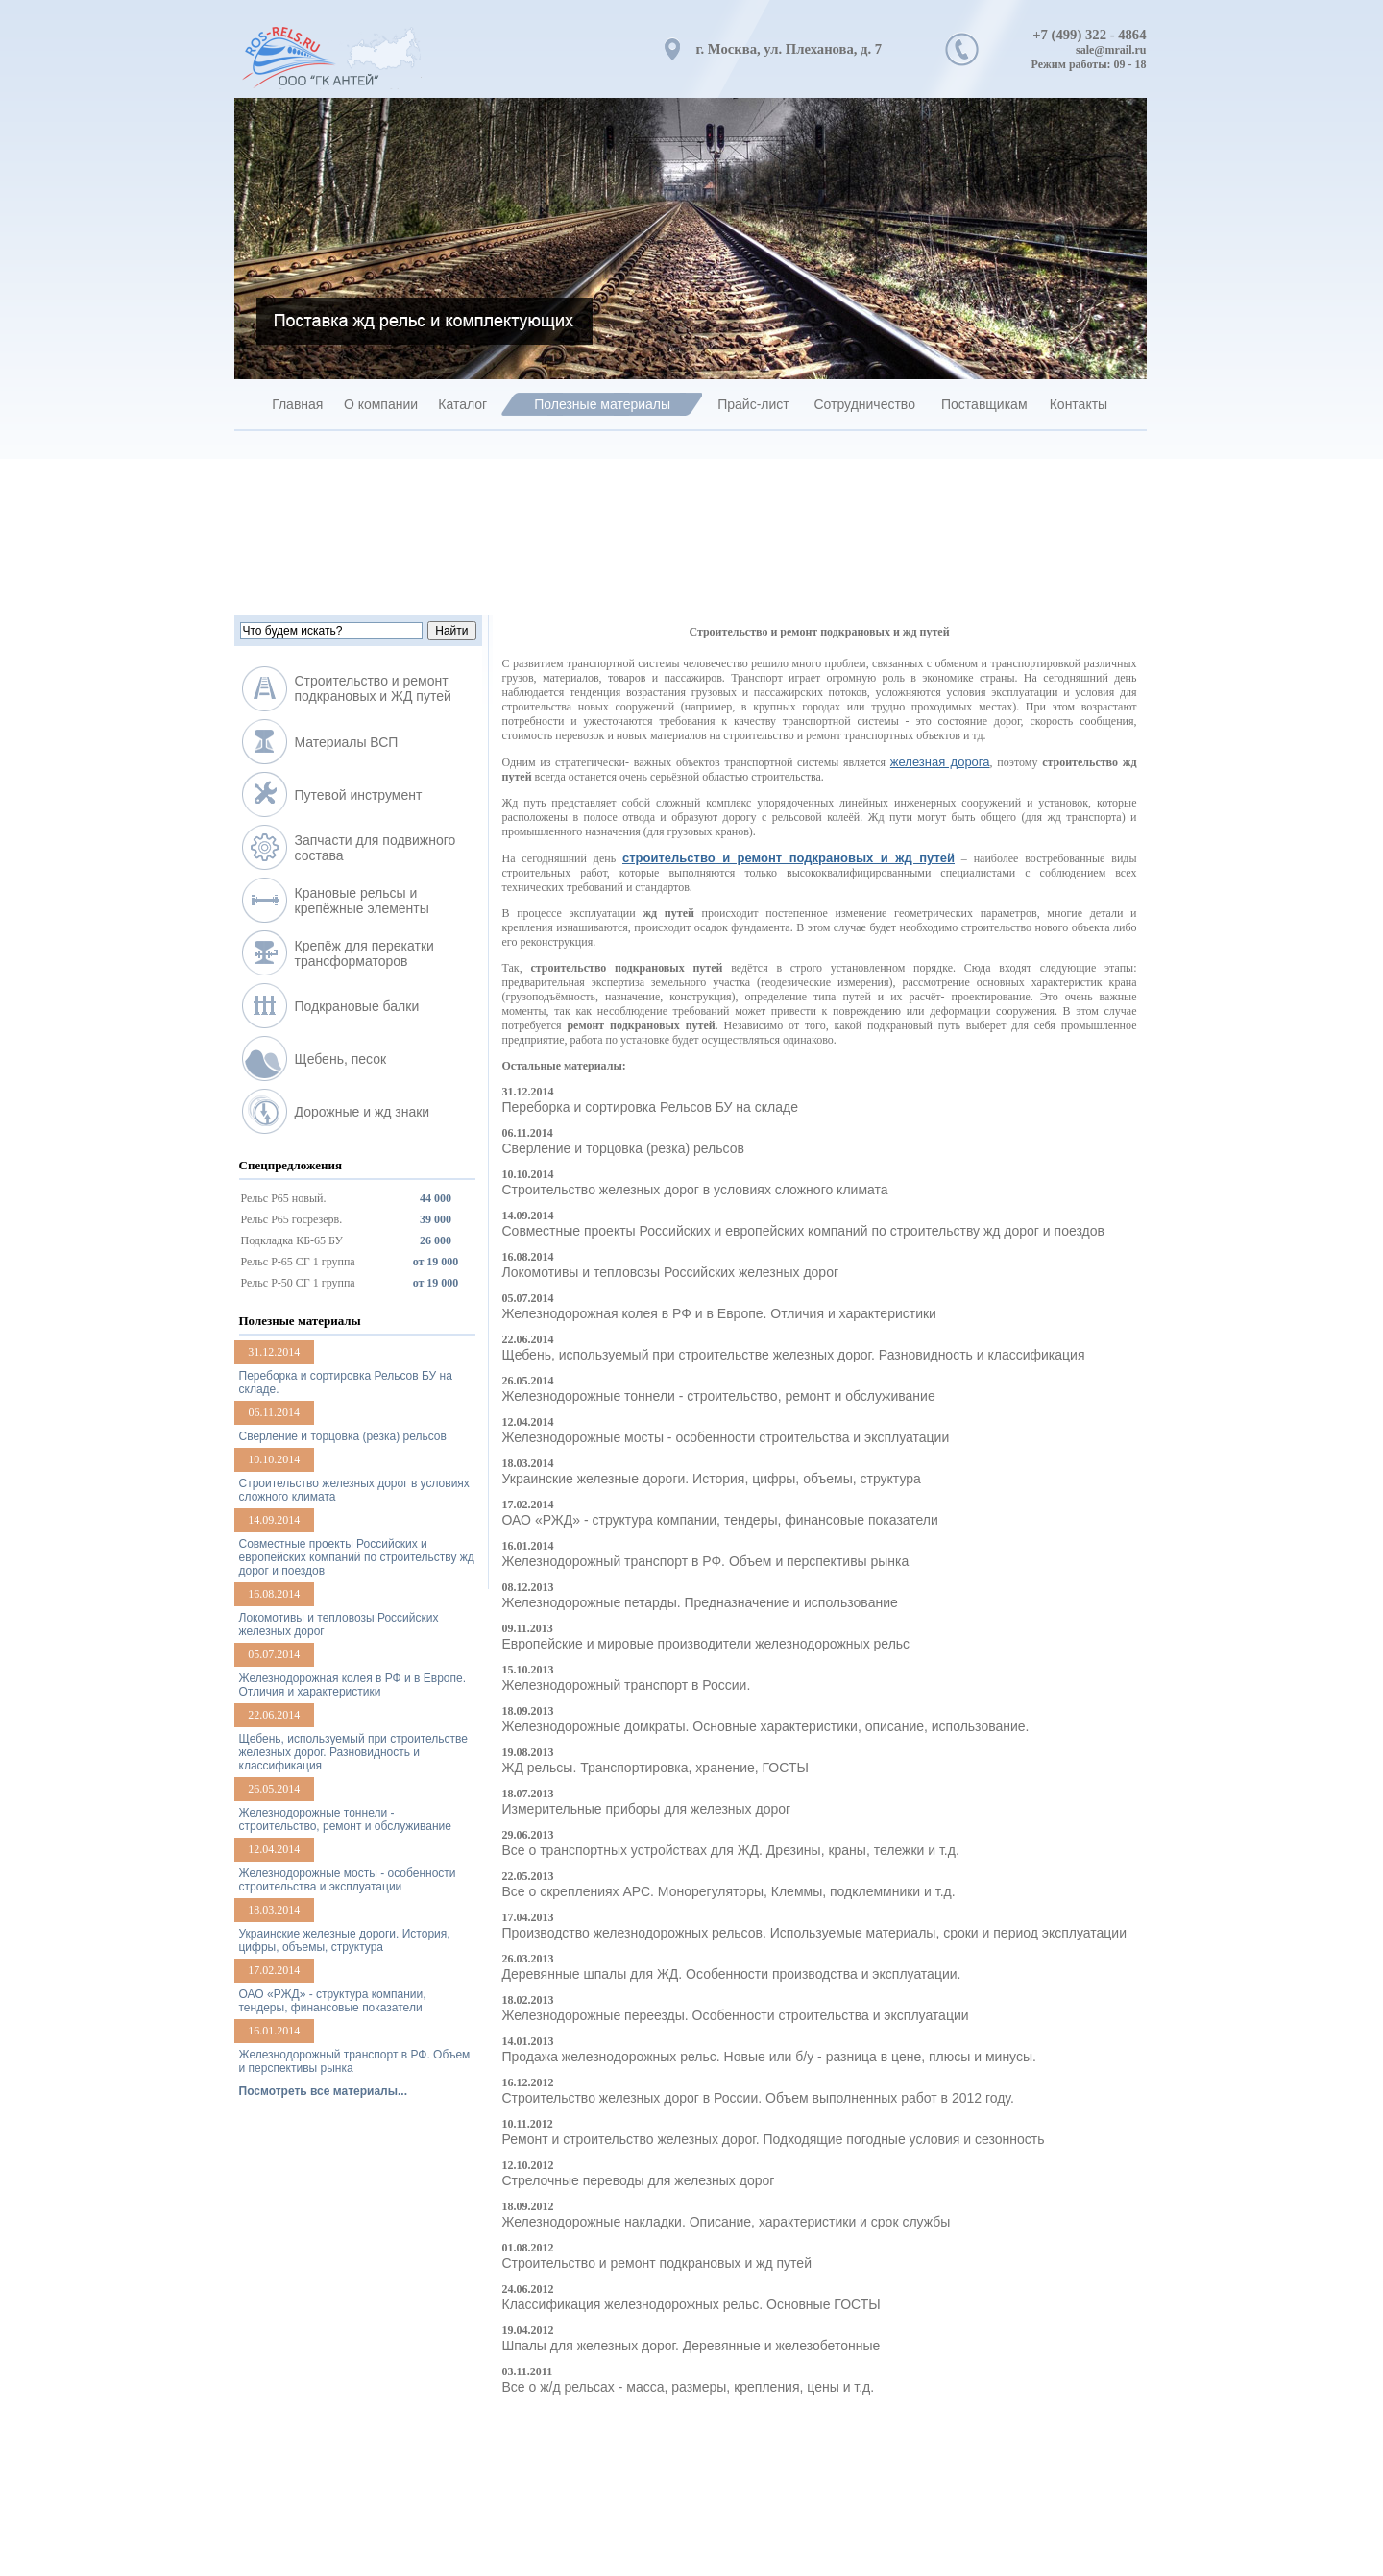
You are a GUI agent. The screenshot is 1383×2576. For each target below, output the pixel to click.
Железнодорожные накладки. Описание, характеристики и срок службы (726, 2221)
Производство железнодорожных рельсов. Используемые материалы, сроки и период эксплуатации (815, 1932)
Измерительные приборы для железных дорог (646, 1809)
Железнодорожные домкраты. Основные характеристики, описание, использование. (766, 1726)
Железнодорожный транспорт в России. (626, 1685)
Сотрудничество (863, 404)
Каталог (462, 404)
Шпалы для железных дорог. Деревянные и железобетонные (691, 2345)
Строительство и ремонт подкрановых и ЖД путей (373, 688)
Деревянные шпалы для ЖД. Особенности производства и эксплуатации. (731, 1974)
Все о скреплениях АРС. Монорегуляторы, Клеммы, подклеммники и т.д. (729, 1891)
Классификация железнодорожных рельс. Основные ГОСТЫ (691, 2304)
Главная (297, 404)
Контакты (1078, 404)
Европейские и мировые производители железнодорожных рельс (706, 1643)
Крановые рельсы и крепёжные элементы (362, 900)
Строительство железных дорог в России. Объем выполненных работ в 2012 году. (758, 2098)
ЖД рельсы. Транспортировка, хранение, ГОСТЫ (655, 1767)
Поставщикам (984, 404)
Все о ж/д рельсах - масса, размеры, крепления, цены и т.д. (688, 2387)
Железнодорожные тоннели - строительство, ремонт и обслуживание (718, 1396)
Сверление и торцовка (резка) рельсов (623, 1148)
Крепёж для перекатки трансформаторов (364, 953)
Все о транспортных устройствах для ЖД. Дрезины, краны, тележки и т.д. (730, 1850)
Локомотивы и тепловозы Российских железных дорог (670, 1272)
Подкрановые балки (357, 1006)
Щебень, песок (341, 1059)
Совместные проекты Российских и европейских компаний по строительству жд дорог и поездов (803, 1231)
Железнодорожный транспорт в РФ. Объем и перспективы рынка (706, 1561)
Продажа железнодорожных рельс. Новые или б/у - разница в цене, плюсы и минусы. (769, 2056)
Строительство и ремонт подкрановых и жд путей (657, 2263)
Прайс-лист (753, 404)
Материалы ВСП (347, 742)
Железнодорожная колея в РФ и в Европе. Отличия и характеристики (719, 1313)
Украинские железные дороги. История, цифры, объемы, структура (711, 1478)
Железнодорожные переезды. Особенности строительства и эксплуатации (735, 2015)
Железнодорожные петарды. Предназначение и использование (700, 1602)
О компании (381, 404)
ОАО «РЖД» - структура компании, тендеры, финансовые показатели (720, 1520)
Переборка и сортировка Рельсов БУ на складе (650, 1107)
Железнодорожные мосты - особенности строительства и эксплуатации (726, 1437)
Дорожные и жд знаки (362, 1111)
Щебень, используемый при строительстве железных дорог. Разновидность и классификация (793, 1354)
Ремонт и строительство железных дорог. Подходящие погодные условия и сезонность (773, 2139)
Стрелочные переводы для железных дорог (638, 2180)
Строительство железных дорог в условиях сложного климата (695, 1189)
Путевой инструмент (359, 795)
